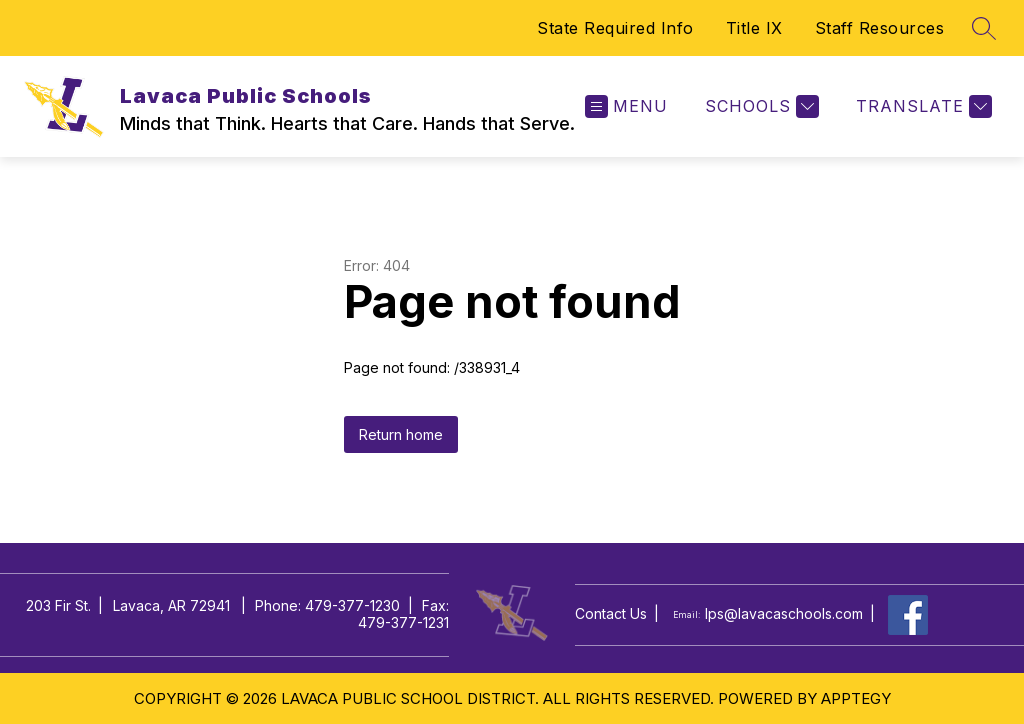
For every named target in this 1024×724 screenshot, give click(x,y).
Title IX (754, 28)
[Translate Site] (921, 106)
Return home (401, 434)
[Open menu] (626, 106)
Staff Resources (880, 28)
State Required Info (615, 28)
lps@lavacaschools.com (784, 614)
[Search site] (984, 28)
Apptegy (856, 698)
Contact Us (611, 614)
